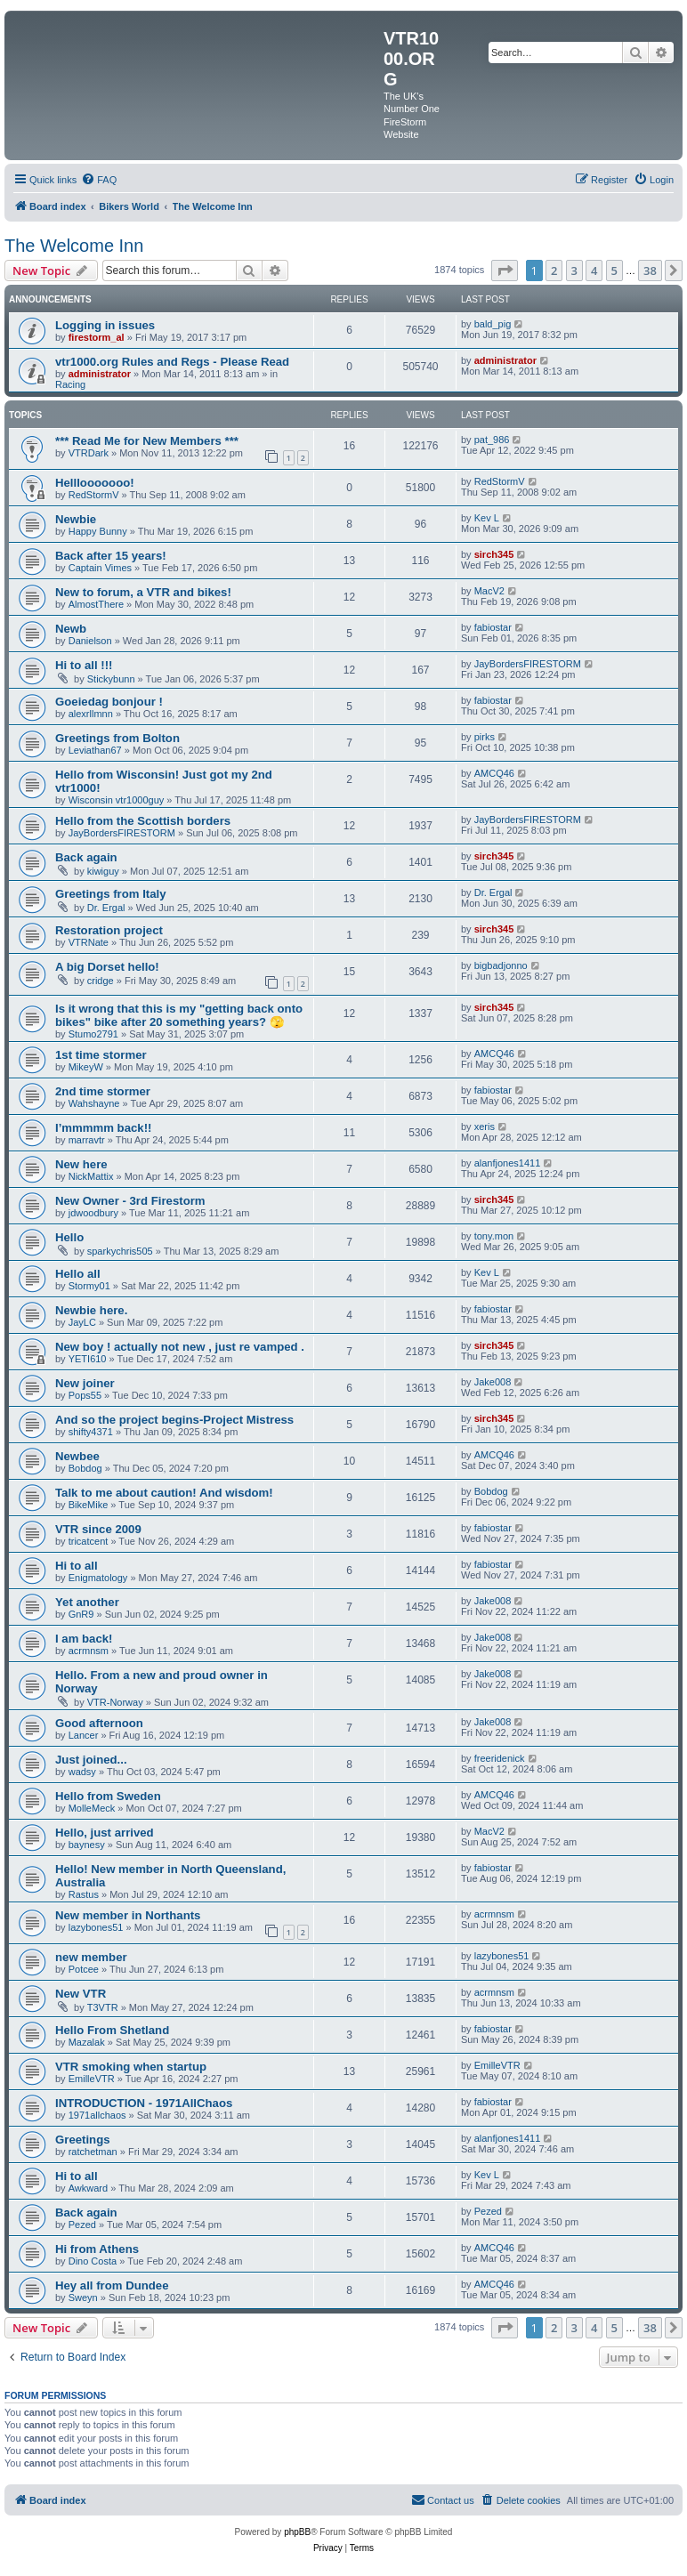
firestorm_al (97, 337)
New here (81, 1164)
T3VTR (102, 2007)
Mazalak (87, 2042)
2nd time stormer (102, 1091)
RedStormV (94, 494)
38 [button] (650, 270)
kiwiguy (103, 871)
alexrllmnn (91, 713)
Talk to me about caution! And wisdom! (164, 1492)
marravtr (87, 1140)
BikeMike (89, 1504)
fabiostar (493, 627)
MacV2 (489, 590)
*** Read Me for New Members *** (146, 441)
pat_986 (492, 439)
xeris (484, 1126)
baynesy (87, 1844)
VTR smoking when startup (130, 2066)
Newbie (75, 519)
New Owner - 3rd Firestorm (130, 1200)
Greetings (82, 2139)
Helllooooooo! (94, 482)
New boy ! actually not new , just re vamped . (179, 1346)
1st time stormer (101, 1055)
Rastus (84, 1894)
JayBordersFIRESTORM (527, 663)
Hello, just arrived (104, 1832)
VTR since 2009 (98, 1529)
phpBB (297, 2532)
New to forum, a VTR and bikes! (143, 592)
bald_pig (493, 324)
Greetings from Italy (110, 893)
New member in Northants (127, 1915)
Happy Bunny (98, 531)
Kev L (486, 518)
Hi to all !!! (83, 665)
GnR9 (81, 1614)
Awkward (88, 2188)
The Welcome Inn (73, 245)
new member (91, 1957)
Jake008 (493, 1382)
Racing (70, 384)
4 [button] (594, 270)
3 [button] (574, 270)
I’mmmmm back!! (103, 1128)
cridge (100, 980)
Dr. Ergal (106, 907)
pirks (484, 736)
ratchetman (93, 2151)
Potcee (84, 1969)
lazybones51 (96, 1927)
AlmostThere (96, 604)
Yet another (87, 1602)
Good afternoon (99, 1723)
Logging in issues (105, 325)
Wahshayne (94, 1103)
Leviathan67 (95, 750)
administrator (100, 373)
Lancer (84, 1735)
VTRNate (89, 942)
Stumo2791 (93, 1034)
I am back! (84, 1638)
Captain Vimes (100, 567)
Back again (86, 857)
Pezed (82, 2224)
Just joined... (91, 1759)
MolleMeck (92, 1808)
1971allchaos (97, 2115)
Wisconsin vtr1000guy (117, 800)
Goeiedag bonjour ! (109, 701)
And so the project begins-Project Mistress (174, 1419)
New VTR (80, 1993)
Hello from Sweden (108, 1796)
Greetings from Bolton (117, 738)
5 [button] (614, 270)
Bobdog (85, 1468)
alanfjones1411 (507, 1163)
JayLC (82, 1322)
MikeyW (86, 1067)
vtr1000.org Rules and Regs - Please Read (172, 361)
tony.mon (493, 1236)
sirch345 (494, 554)
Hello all (78, 1273)
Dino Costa (93, 2261)
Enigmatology (98, 1577)
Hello (69, 1237)
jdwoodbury (93, 1212)
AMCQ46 (494, 773)
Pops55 (85, 1395)
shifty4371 (91, 1431)
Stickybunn (111, 679)
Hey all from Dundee (112, 2285)
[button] (504, 270)
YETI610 (88, 1358)
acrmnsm (89, 1650)
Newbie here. (91, 1310)
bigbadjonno (501, 965)
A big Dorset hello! (107, 966)
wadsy (82, 1771)
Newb (70, 628)
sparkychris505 (120, 1251)
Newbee (77, 1456)
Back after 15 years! (110, 555)
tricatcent (89, 1541)
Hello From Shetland (112, 2030)
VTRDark (89, 453)
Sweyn (83, 2297)
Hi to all (76, 1565)
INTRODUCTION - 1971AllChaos (143, 2103)
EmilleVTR (92, 2078)
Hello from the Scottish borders (142, 821)
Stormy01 (89, 1285)
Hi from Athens (97, 2249)
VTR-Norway (115, 1702)
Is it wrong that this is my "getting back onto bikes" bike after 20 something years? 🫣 (179, 1015)
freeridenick (499, 1758)
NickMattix (91, 1176)
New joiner (85, 1383)
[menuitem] (99, 179)
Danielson (90, 640)
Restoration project (109, 930)
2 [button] (554, 270)
